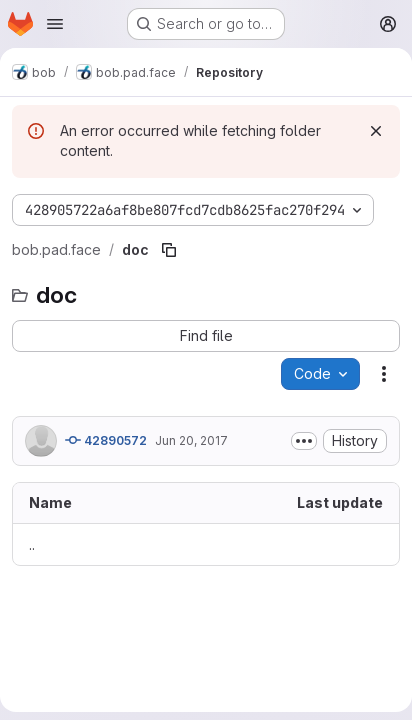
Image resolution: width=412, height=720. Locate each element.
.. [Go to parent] (32, 544)
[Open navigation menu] (55, 24)
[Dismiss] (376, 131)
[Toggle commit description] (304, 441)
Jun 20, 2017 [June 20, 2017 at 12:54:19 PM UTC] (191, 440)
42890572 (106, 440)
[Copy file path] (169, 250)
